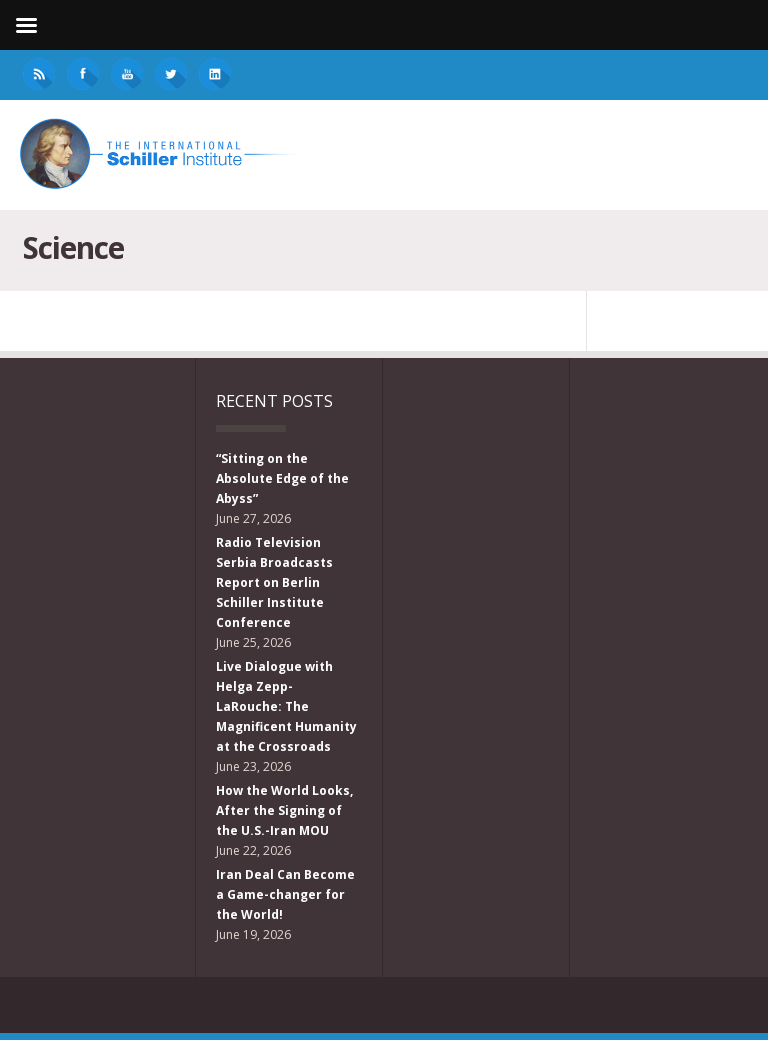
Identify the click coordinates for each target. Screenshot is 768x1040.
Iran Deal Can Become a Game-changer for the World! (285, 894)
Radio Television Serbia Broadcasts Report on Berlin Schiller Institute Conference (274, 582)
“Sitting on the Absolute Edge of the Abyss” (282, 478)
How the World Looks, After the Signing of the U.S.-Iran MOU (284, 810)
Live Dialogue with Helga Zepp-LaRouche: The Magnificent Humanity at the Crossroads (286, 706)
